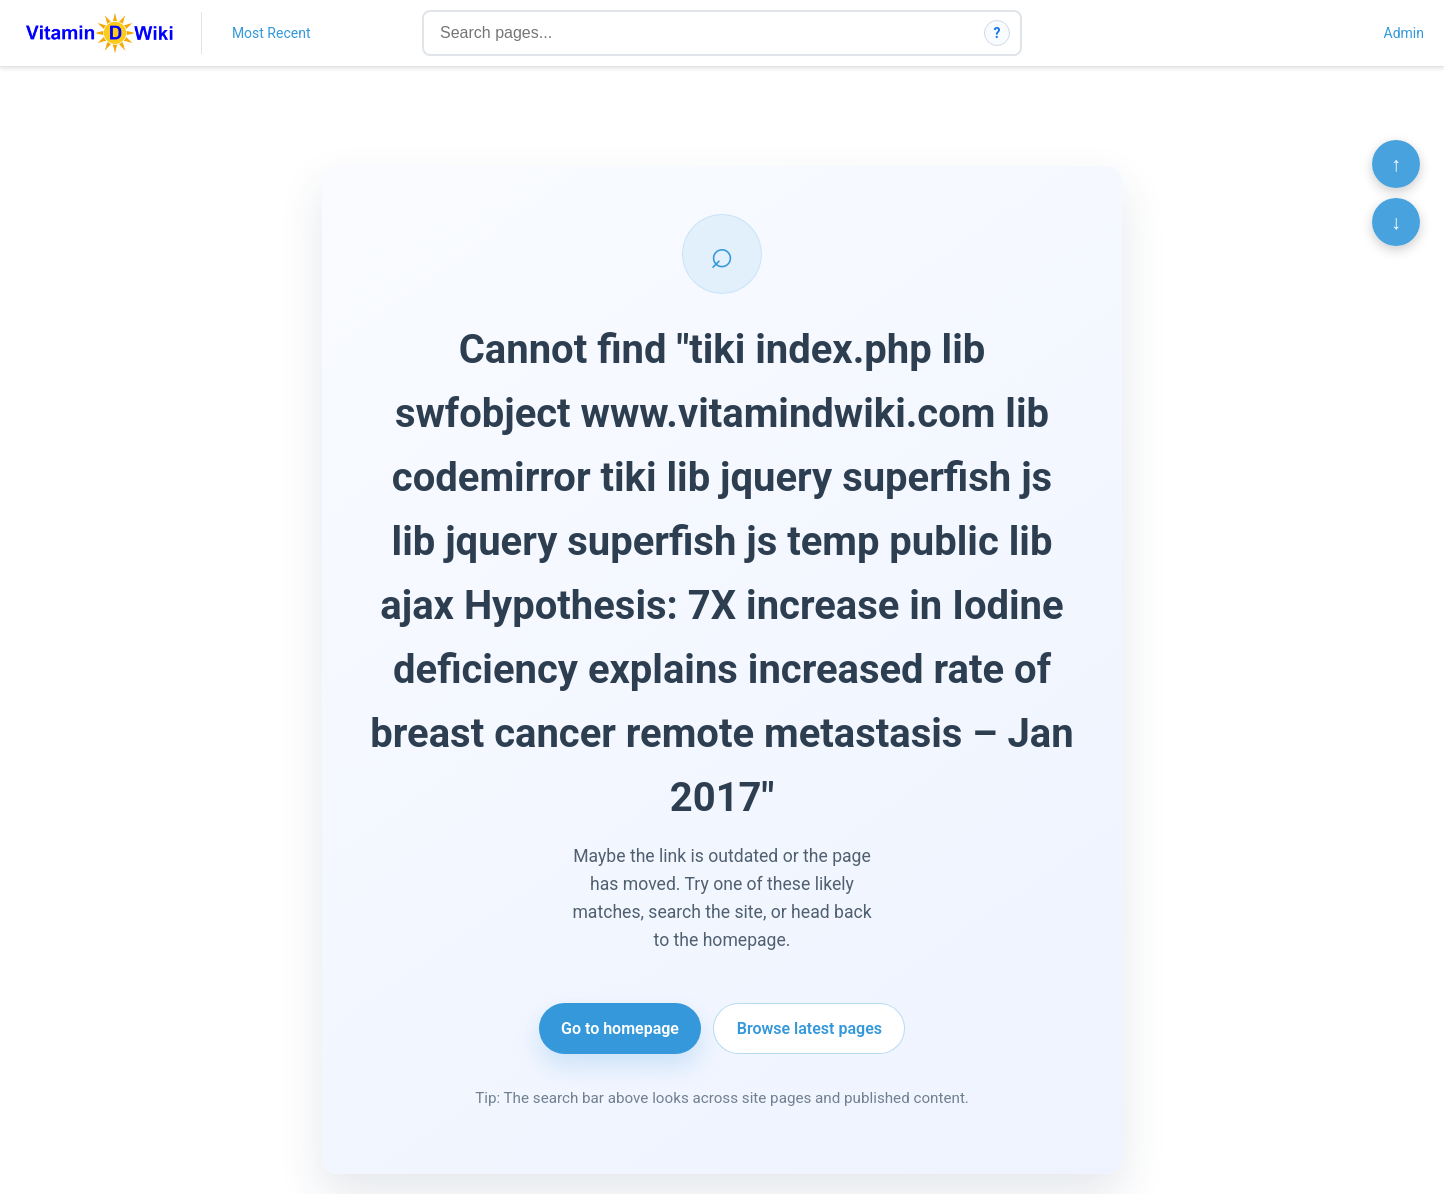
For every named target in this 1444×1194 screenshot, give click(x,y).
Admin (1404, 33)
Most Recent (271, 33)
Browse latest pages (809, 1028)
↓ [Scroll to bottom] (1396, 222)
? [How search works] (997, 33)
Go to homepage (620, 1028)
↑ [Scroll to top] (1396, 164)
